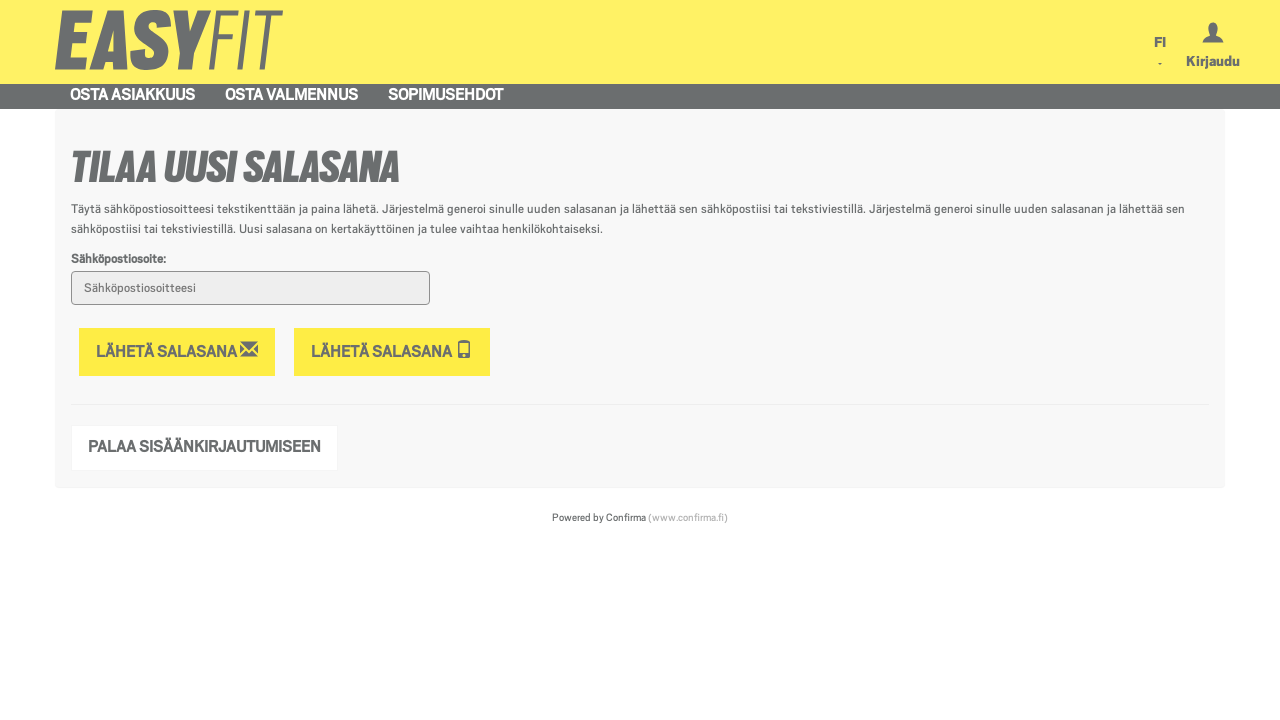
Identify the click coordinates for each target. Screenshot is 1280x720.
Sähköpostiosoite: (118, 259)
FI (1160, 42)
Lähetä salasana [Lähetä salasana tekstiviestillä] (392, 350)
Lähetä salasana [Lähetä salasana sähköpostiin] (177, 350)
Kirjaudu (1213, 61)
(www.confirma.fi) (688, 517)
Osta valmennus (291, 95)
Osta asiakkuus (132, 95)
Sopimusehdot (445, 95)
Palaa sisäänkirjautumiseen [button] (204, 447)
